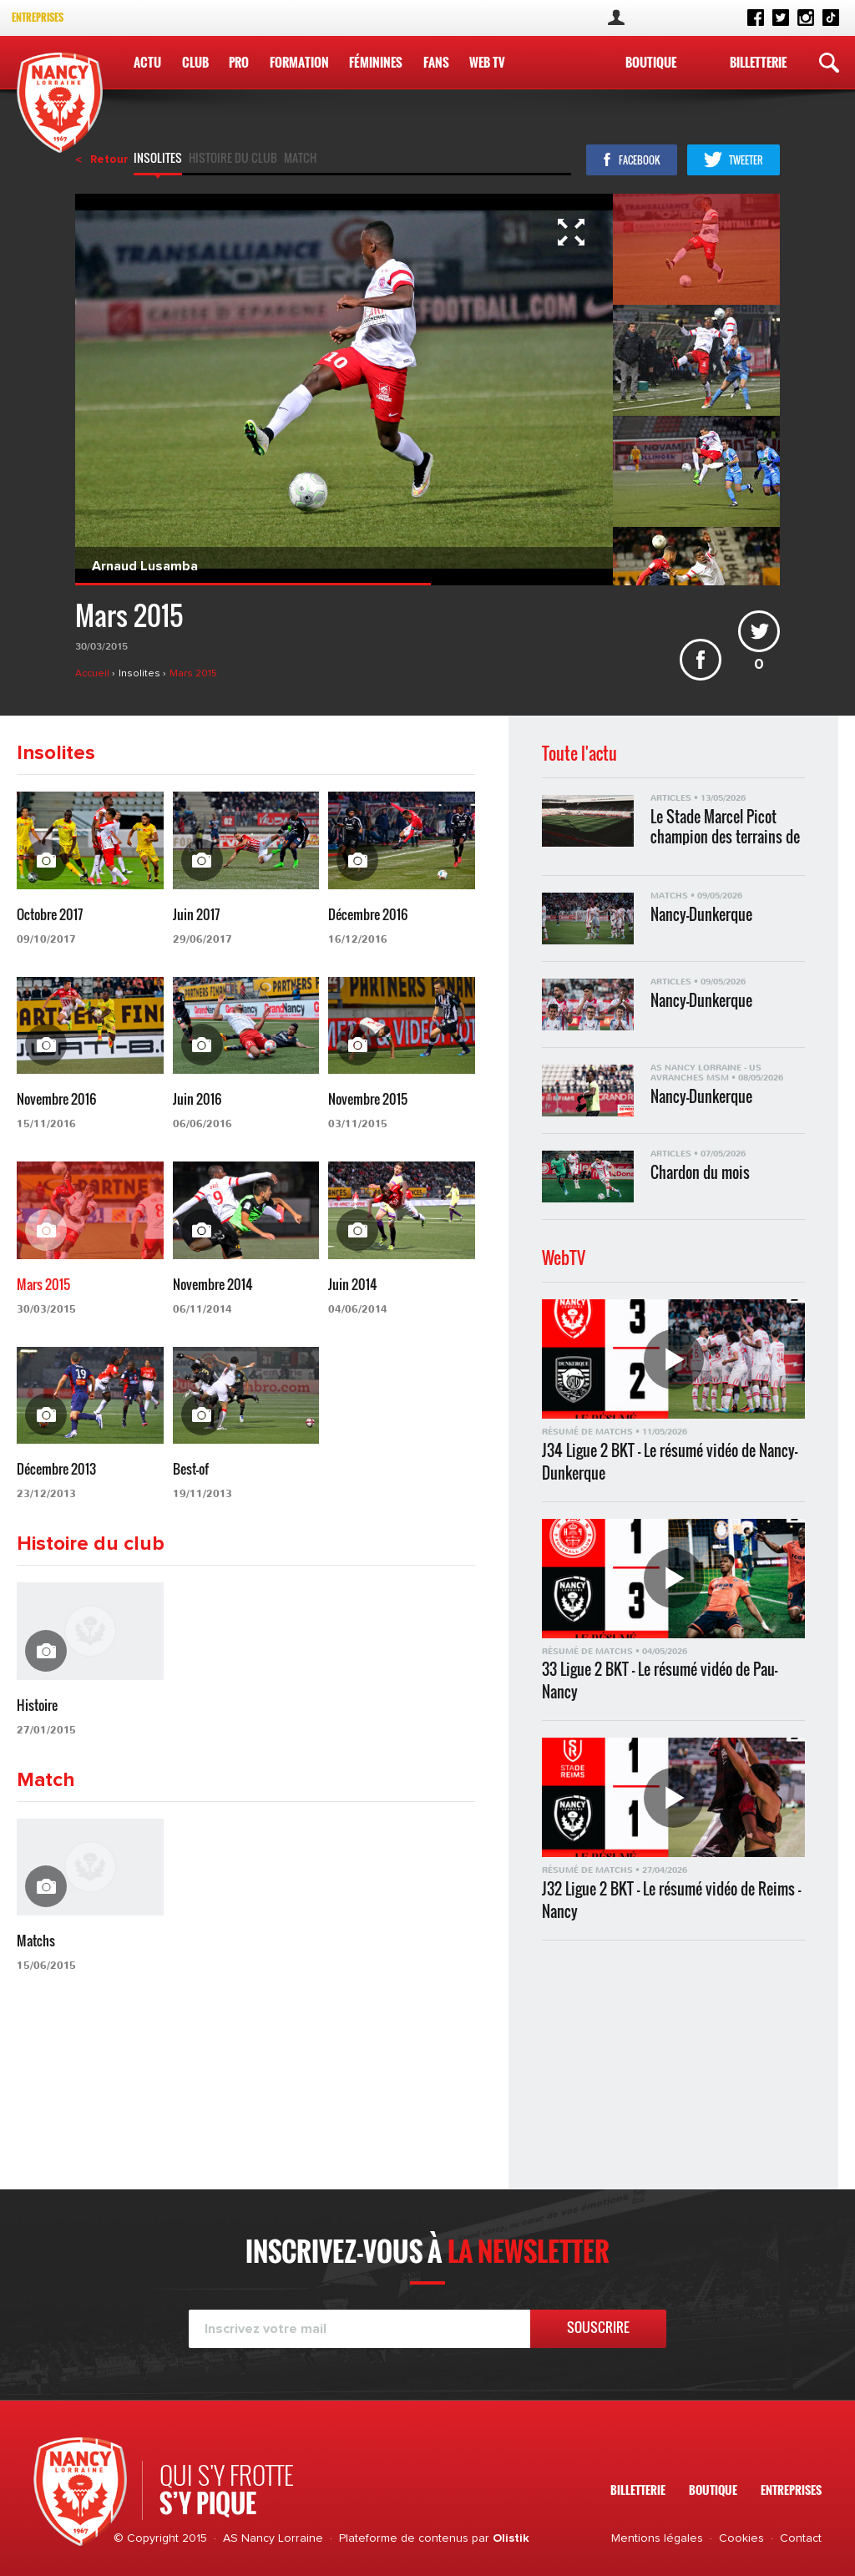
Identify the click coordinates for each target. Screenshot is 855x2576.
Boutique (650, 62)
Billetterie (758, 62)
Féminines (375, 62)
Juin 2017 (196, 914)
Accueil (93, 674)
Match (300, 159)
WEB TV (487, 62)
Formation (299, 62)
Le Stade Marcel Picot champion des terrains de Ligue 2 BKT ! (725, 826)
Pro (239, 62)
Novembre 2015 (367, 1099)
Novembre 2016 (56, 1099)
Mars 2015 (193, 674)
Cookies (741, 2538)
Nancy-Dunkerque (701, 914)
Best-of (191, 1469)
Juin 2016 (197, 1099)
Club (195, 62)
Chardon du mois (700, 1172)
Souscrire (598, 2327)
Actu (147, 62)
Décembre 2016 (367, 914)
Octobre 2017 (50, 914)
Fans (436, 62)
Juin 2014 (352, 1284)
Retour (109, 159)
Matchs (36, 1941)
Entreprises (37, 17)
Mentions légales (657, 2538)
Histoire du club (233, 159)
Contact (801, 2538)
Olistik (511, 2538)
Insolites (158, 159)
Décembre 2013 (56, 1469)
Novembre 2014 (213, 1284)
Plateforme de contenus (403, 2538)
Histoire (37, 1705)
